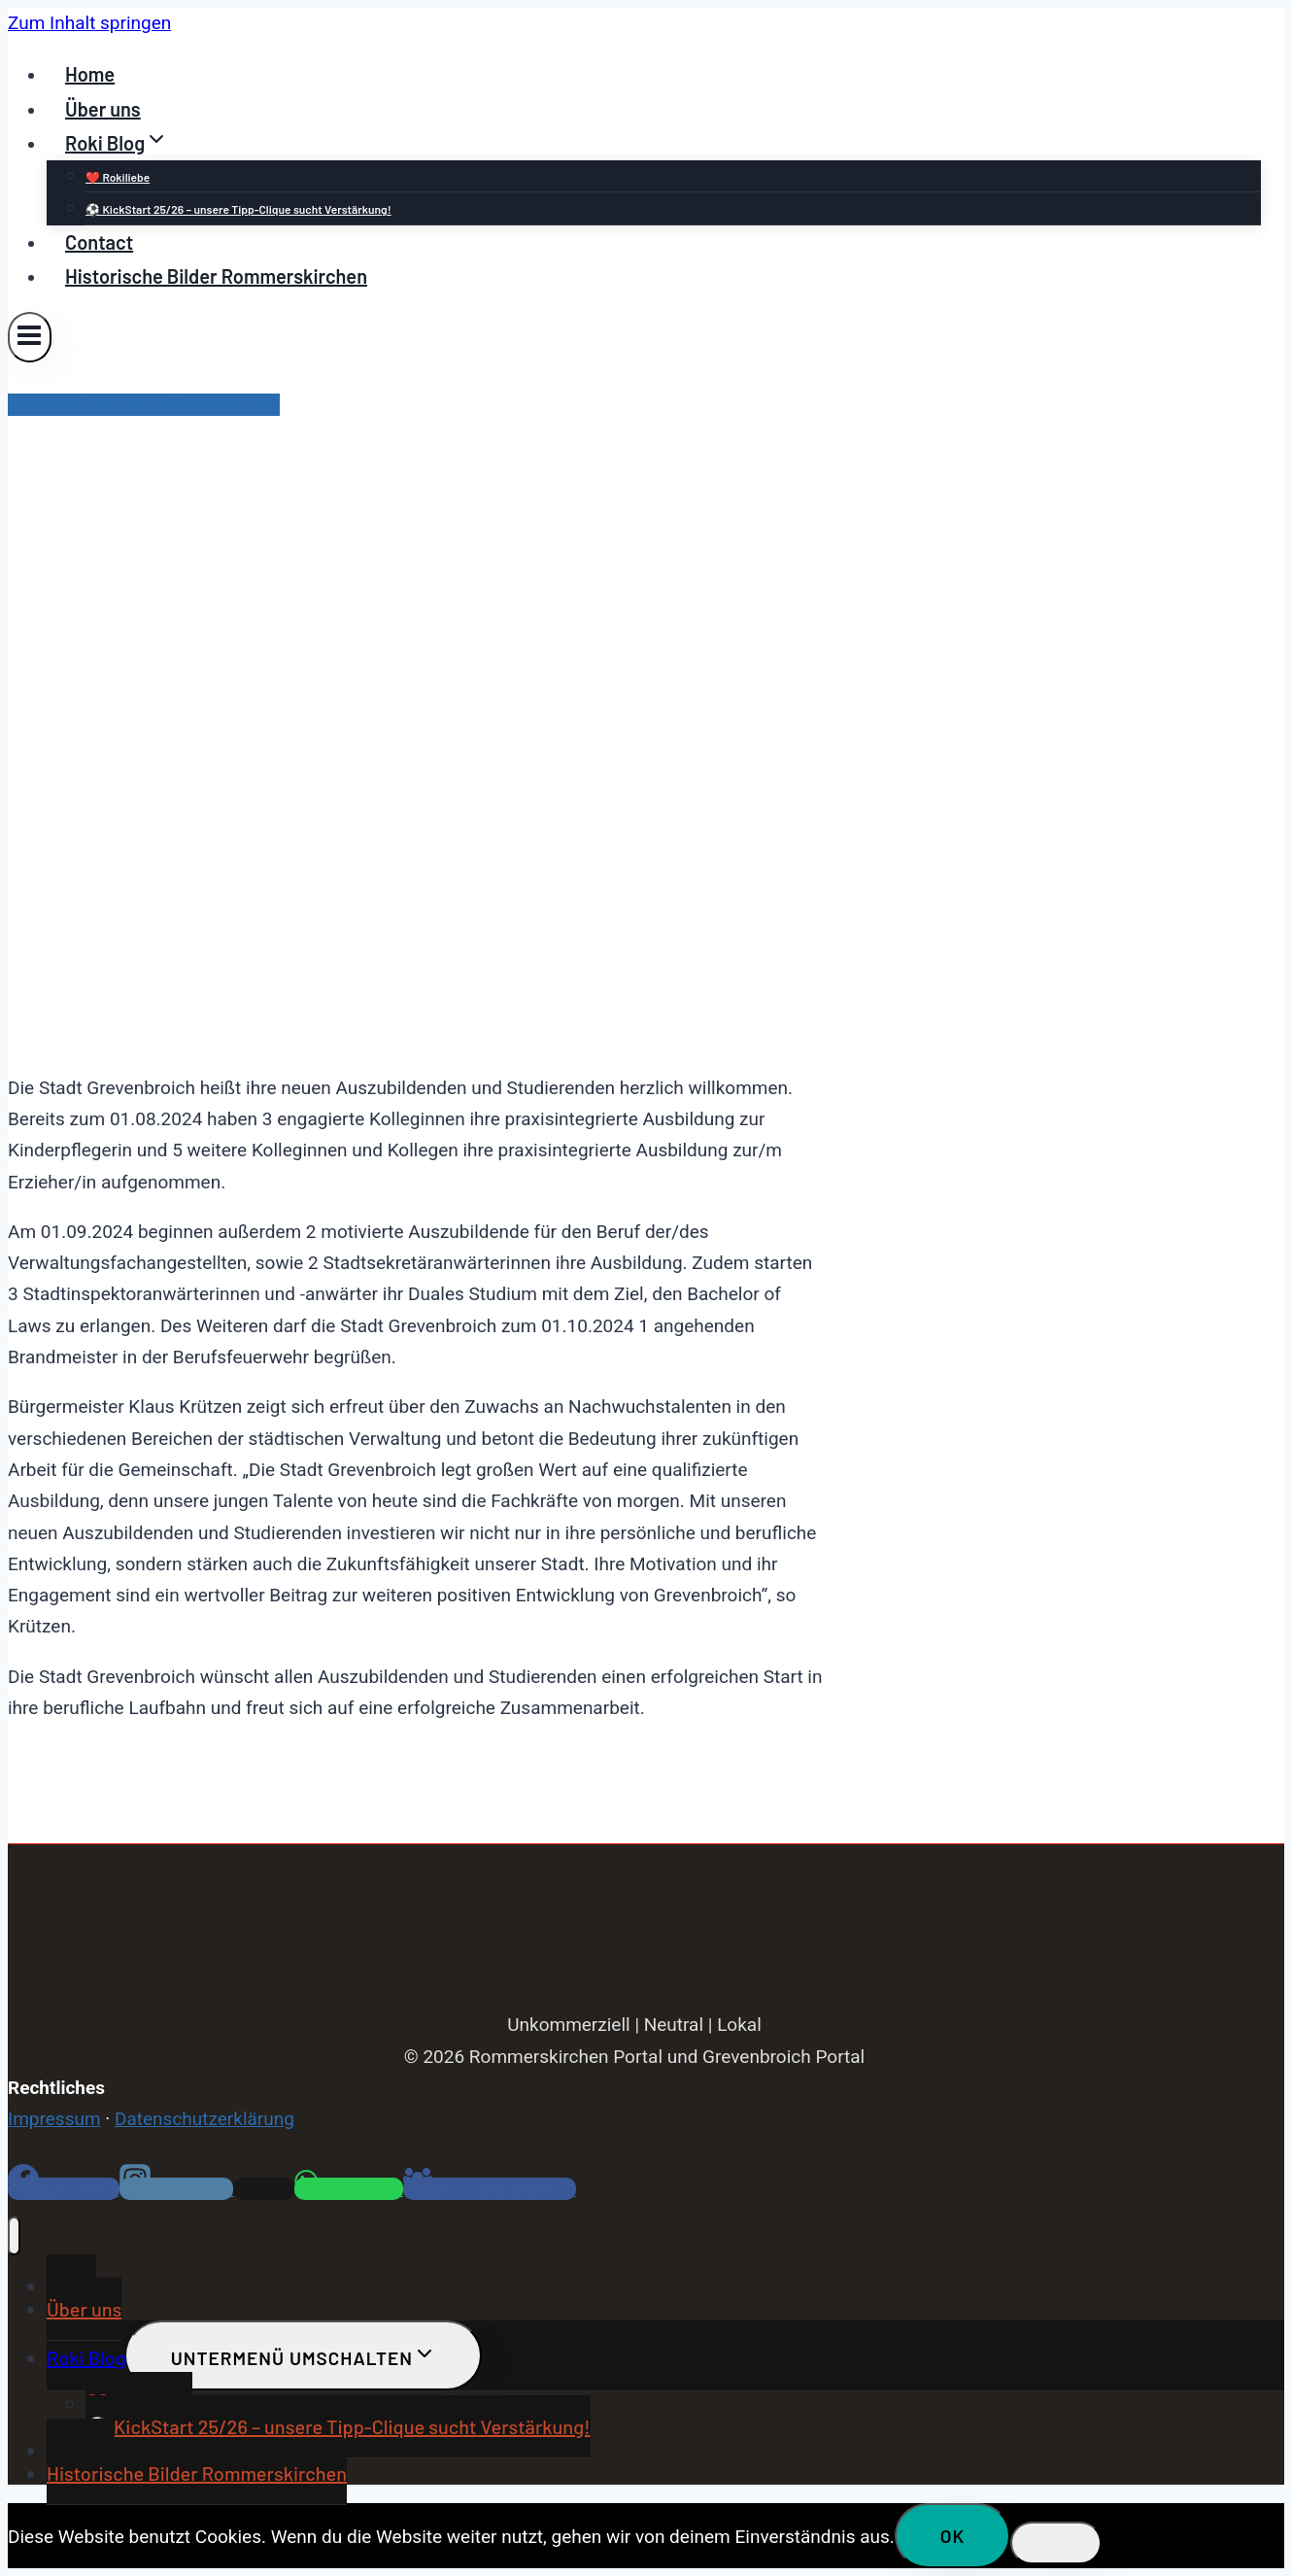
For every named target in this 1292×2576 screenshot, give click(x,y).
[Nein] (1056, 2543)
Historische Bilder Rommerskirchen (216, 276)
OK (953, 2535)
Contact (99, 242)
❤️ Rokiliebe (117, 177)
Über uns (103, 108)
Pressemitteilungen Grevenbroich (144, 405)
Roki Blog (86, 2357)
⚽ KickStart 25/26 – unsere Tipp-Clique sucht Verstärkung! (238, 209)
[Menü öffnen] (29, 336)
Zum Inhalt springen (89, 23)
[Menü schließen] (14, 2235)
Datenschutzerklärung (204, 2119)
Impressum (54, 2119)
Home (90, 74)
